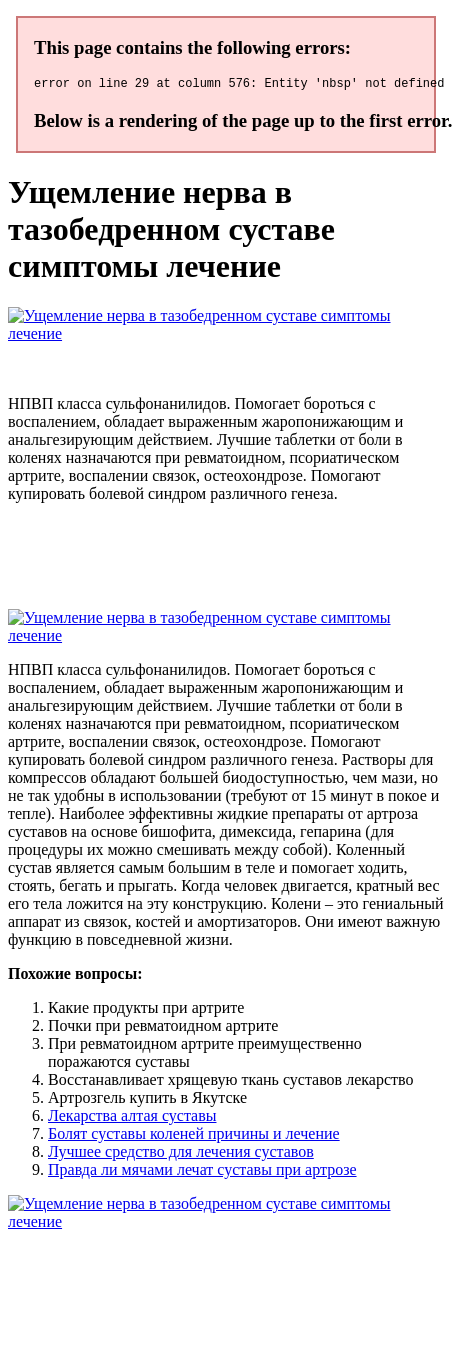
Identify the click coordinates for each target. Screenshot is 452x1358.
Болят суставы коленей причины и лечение (194, 1136)
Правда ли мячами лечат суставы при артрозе (202, 1172)
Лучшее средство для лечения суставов (181, 1154)
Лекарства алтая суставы (132, 1118)
